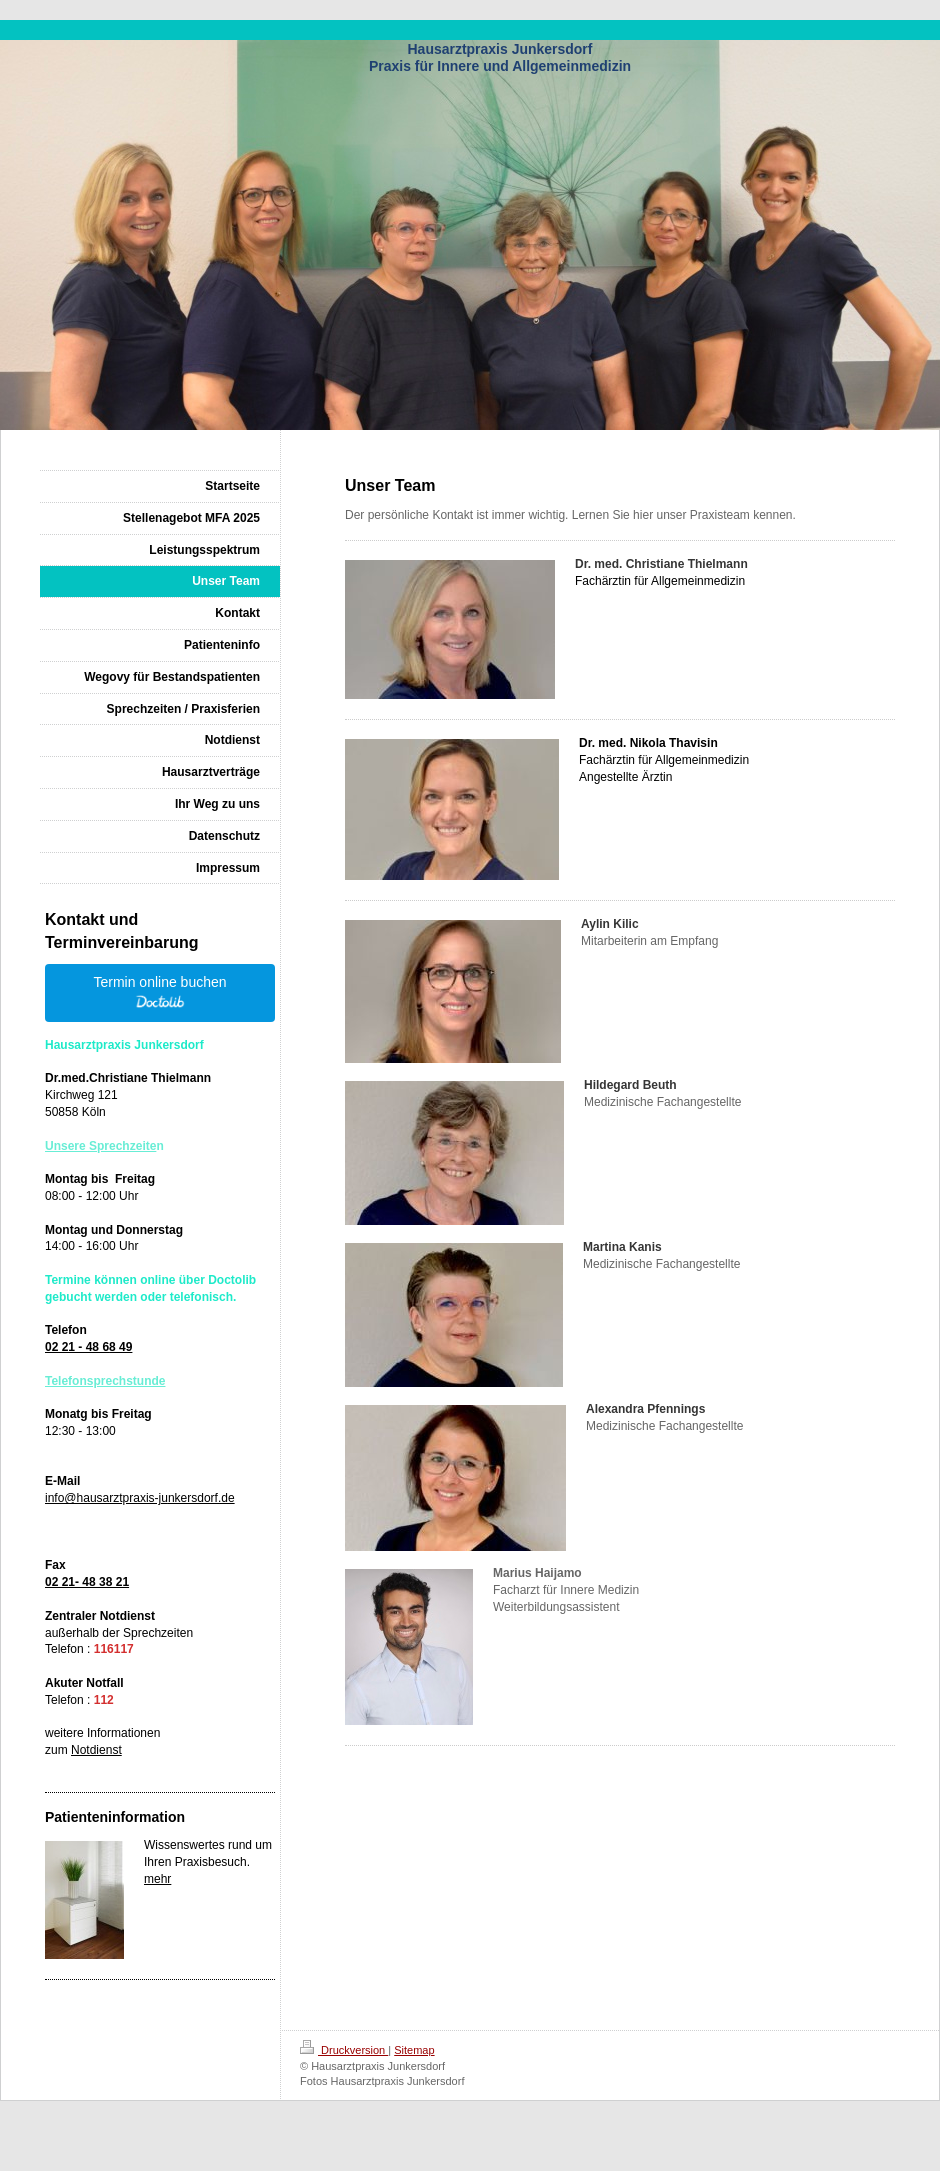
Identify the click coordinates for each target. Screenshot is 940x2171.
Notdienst (96, 1750)
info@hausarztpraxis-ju (106, 1498)
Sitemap (414, 2050)
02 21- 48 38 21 (87, 1582)
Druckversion (344, 2050)
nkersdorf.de (201, 1498)
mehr (157, 1879)
